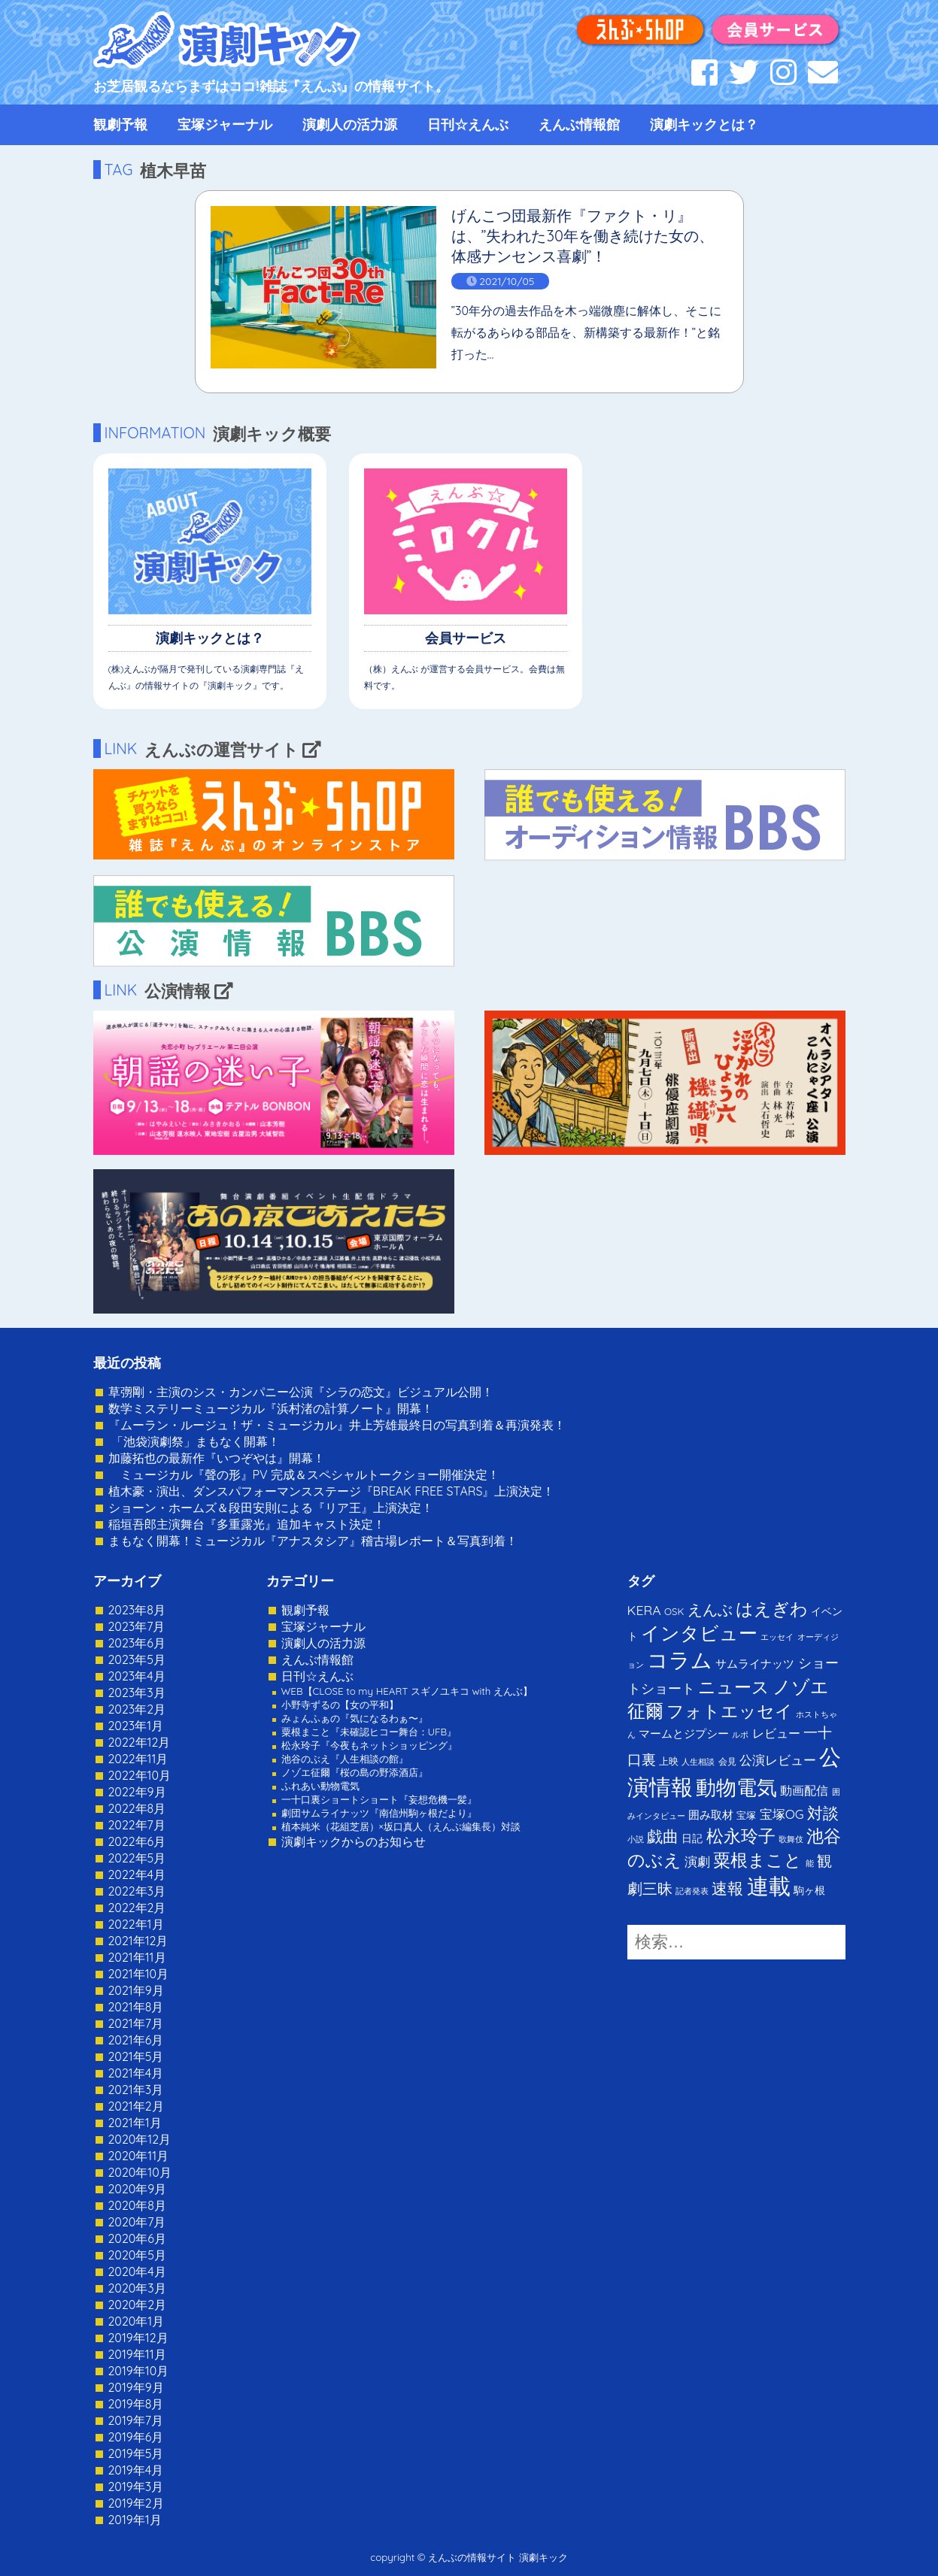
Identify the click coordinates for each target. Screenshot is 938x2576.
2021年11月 (137, 1957)
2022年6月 (137, 1841)
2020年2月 (137, 2304)
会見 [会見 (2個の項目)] (727, 1761)
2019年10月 (138, 2370)
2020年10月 (140, 2172)
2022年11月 (138, 1758)
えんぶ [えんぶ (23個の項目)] (710, 1609)
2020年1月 (136, 2321)
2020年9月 (137, 2188)
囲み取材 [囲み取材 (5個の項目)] (710, 1815)
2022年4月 (137, 1874)
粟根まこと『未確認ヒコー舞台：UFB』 (369, 1732)
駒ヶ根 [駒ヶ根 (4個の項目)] (809, 1890)
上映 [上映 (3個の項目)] (668, 1761)
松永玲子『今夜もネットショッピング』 (369, 1745)
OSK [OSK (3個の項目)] (674, 1611)
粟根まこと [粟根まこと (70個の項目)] (757, 1860)
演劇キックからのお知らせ (353, 1841)
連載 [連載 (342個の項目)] (769, 1885)
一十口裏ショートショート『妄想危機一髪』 (379, 1799)
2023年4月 (136, 1675)
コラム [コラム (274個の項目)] (679, 1660)
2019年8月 (136, 2403)
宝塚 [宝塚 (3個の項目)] (746, 1815)
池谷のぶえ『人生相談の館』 (344, 1759)
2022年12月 (139, 1742)
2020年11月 (138, 2155)
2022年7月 (136, 1824)
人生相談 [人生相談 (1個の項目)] (698, 1761)
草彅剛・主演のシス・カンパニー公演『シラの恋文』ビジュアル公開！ (300, 1391)
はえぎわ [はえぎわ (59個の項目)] (772, 1609)
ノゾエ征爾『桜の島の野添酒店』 (354, 1772)
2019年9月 (136, 2387)
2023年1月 (136, 1725)
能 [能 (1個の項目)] (810, 1863)
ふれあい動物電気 (320, 1786)
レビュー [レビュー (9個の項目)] (776, 1733)
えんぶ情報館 (579, 124)
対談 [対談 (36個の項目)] (823, 1813)
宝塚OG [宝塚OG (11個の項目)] (782, 1814)
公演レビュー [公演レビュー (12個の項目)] (777, 1760)
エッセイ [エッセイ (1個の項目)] (777, 1637)
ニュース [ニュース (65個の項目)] (734, 1687)
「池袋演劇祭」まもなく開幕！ (194, 1441)
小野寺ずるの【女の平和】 (340, 1705)
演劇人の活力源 (349, 124)
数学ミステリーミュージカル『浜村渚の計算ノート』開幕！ (270, 1408)
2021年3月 (136, 2089)
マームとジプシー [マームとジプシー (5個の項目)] (684, 1733)
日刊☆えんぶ (467, 124)
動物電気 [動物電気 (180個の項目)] (736, 1787)
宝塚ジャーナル (225, 124)
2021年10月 (138, 1973)
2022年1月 (136, 1924)
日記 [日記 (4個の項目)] (692, 1838)
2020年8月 (137, 2205)
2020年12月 (140, 2139)
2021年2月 (136, 2106)
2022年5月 (137, 1857)
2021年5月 (136, 2056)
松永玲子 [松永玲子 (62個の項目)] (741, 1836)
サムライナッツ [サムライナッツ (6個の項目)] (754, 1663)
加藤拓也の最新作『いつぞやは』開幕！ (216, 1457)
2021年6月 (136, 2039)
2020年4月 (137, 2271)
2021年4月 (136, 2072)
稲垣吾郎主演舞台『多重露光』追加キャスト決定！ (246, 1524)
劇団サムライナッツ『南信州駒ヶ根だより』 (379, 1813)
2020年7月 (137, 2221)
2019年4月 (136, 2470)
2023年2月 (137, 1709)
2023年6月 (136, 1642)
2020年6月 (137, 2238)
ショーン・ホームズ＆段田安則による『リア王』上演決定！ (270, 1507)
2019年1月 (135, 2519)
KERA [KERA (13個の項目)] (644, 1610)
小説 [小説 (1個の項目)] (635, 1839)
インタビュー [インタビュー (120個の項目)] (699, 1632)
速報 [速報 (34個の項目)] (727, 1888)
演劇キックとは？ (704, 124)
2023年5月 (136, 1659)
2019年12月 (138, 2337)
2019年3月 (136, 2486)
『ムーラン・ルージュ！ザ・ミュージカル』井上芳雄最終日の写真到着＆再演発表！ (337, 1424)
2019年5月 (136, 2453)
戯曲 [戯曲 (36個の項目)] (662, 1836)
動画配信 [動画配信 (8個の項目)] (804, 1790)
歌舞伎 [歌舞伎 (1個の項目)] (791, 1839)
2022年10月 (140, 1775)
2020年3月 (137, 2288)
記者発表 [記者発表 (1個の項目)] (692, 1891)
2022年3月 (137, 1891)
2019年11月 (137, 2354)
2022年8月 (137, 1808)
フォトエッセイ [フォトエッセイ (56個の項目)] (729, 1711)
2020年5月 (137, 2254)
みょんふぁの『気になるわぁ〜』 (354, 1718)
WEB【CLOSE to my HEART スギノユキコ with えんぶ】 (407, 1691)
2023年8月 (136, 1609)
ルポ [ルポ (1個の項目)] (740, 1734)
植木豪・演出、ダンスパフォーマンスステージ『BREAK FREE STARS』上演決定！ (331, 1491)
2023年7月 (136, 1626)
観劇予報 (120, 124)
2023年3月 (136, 1692)
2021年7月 (135, 2023)
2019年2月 (136, 2503)
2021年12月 (138, 1940)
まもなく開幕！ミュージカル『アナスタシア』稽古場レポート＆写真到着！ (313, 1540)
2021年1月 (135, 2122)
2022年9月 (137, 1791)
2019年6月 (136, 2436)
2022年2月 (137, 1907)
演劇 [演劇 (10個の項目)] (697, 1861)
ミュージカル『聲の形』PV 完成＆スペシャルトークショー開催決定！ (304, 1474)
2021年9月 (136, 1990)
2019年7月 (135, 2420)
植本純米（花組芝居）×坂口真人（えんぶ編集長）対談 (401, 1826)
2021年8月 (136, 2006)
